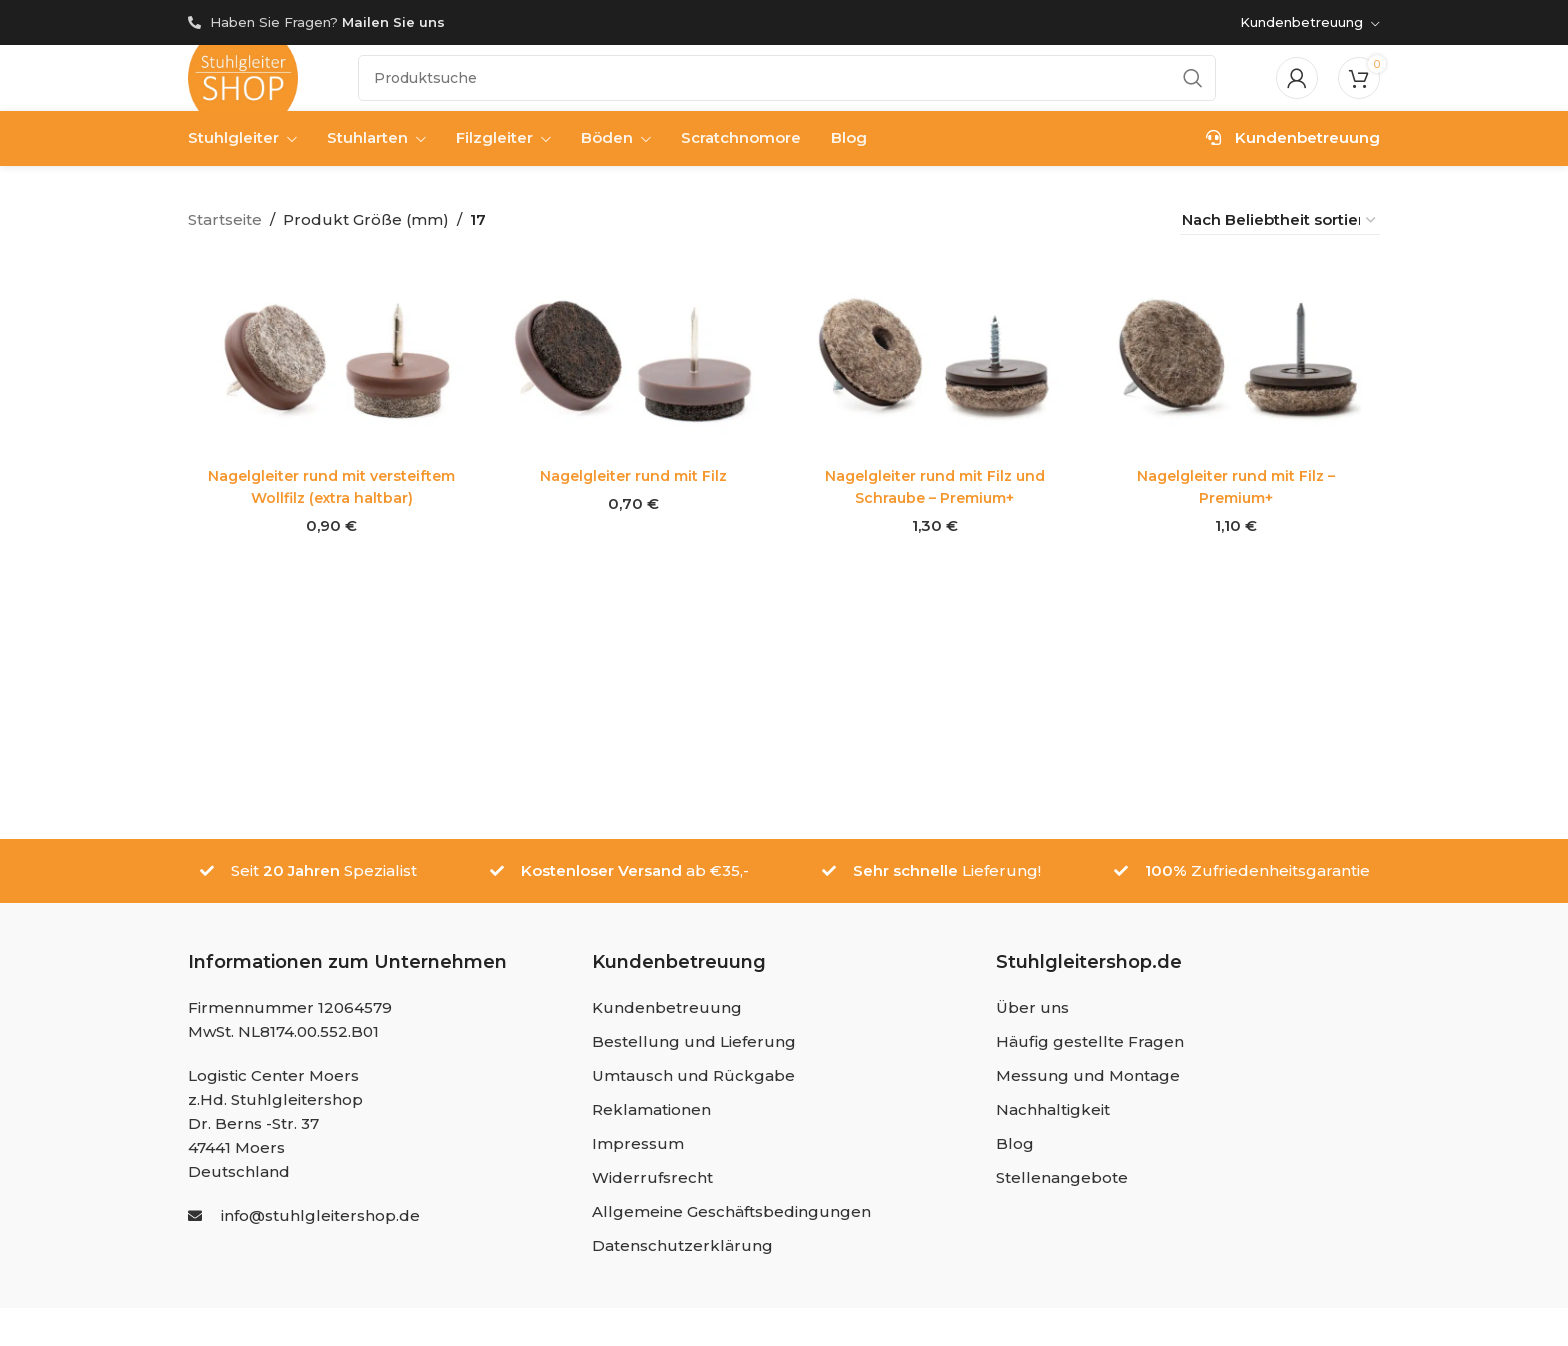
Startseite (225, 234)
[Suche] (787, 85)
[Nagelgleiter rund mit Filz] (632, 373)
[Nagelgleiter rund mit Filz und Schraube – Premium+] (935, 373)
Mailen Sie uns (393, 22)
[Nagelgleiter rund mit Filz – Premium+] (1238, 373)
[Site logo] (243, 83)
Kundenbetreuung (1293, 152)
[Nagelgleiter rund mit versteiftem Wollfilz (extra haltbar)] (329, 373)
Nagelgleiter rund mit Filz (632, 487)
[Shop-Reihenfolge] (1280, 234)
